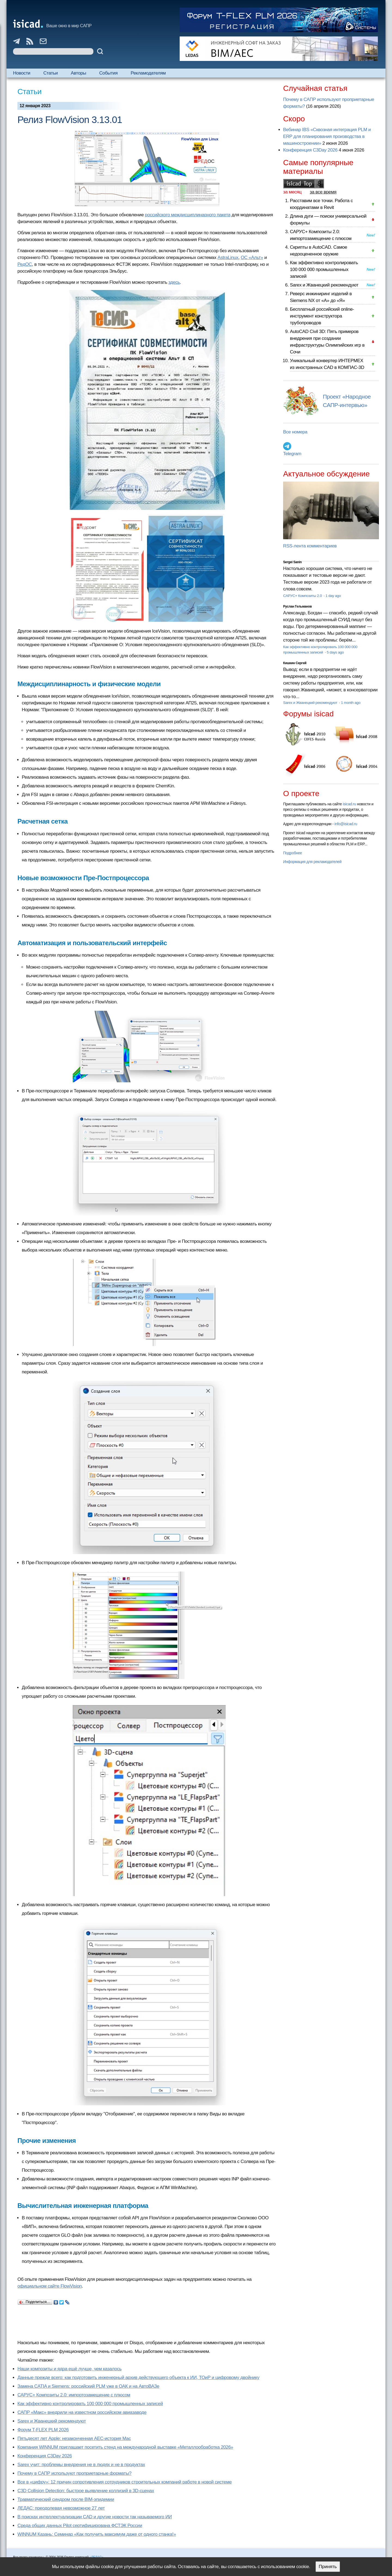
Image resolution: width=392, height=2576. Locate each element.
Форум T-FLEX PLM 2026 (43, 2429)
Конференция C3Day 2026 (44, 2455)
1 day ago (333, 596)
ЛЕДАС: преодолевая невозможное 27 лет (61, 2508)
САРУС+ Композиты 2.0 (303, 596)
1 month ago (350, 703)
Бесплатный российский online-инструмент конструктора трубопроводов (322, 316)
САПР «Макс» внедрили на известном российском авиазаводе (81, 2412)
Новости (21, 73)
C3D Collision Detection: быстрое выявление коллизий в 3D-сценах (85, 2490)
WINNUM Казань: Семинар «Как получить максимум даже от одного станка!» (96, 2534)
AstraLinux (228, 257)
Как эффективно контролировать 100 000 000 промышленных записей (90, 2403)
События (108, 73)
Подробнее (292, 853)
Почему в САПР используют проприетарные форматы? (74, 2473)
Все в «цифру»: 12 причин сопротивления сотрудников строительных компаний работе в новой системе (124, 2482)
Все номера (295, 432)
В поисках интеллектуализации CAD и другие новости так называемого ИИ (94, 2516)
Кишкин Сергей (295, 663)
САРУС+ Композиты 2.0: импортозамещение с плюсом (73, 2395)
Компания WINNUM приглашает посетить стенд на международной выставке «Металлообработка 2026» (125, 2447)
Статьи (50, 73)
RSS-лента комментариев (310, 546)
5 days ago (335, 652)
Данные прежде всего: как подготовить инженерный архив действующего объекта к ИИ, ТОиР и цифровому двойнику (138, 2377)
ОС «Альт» (252, 257)
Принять (328, 2566)
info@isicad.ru (346, 824)
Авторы (78, 73)
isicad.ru (349, 804)
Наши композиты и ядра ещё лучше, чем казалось (69, 2368)
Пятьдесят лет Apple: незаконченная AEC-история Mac (74, 2438)
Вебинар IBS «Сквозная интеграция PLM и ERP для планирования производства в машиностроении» (327, 136)
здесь (174, 282)
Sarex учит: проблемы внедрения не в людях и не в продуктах (81, 2464)
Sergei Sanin (292, 562)
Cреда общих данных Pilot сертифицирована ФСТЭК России (79, 2525)
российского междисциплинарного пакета (187, 214)
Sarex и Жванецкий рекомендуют (51, 2421)
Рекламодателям (148, 73)
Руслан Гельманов (297, 606)
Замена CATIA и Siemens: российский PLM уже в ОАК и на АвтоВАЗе (88, 2386)
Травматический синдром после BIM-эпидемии (65, 2499)
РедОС (24, 264)
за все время (323, 192)
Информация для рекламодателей (312, 861)
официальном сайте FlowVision (49, 2286)
